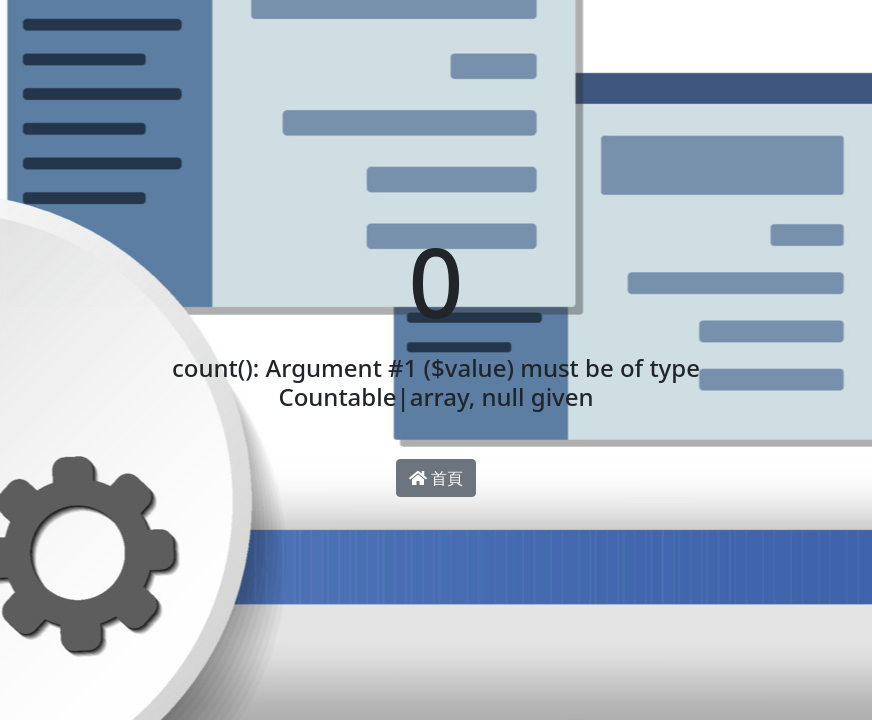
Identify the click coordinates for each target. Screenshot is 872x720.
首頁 (436, 478)
